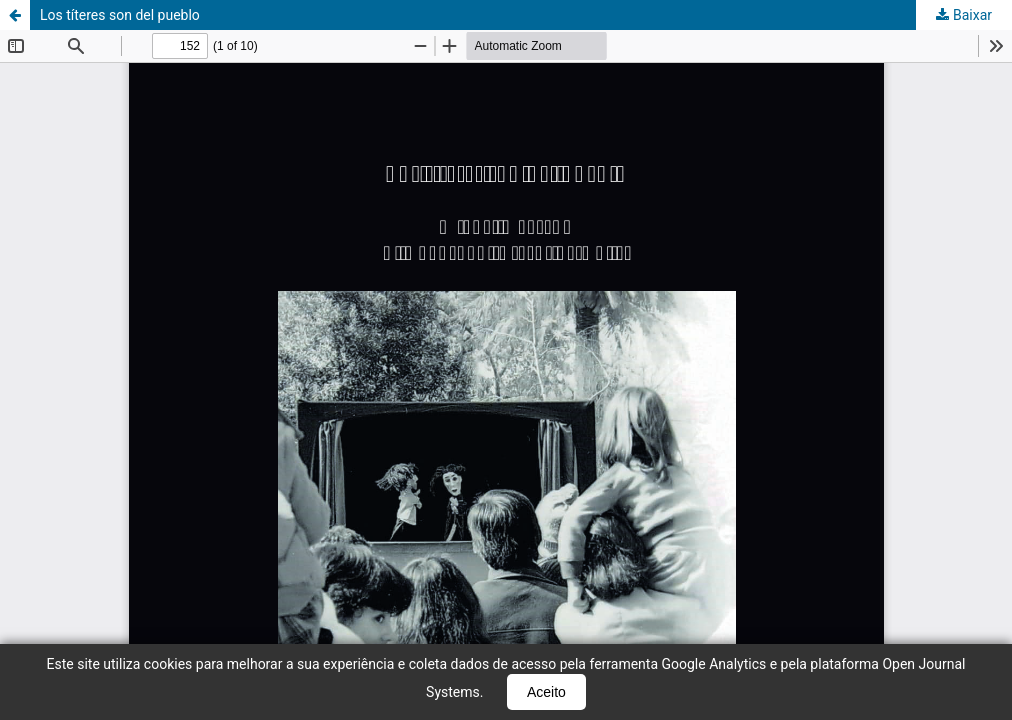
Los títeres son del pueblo (120, 15)
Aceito (546, 692)
